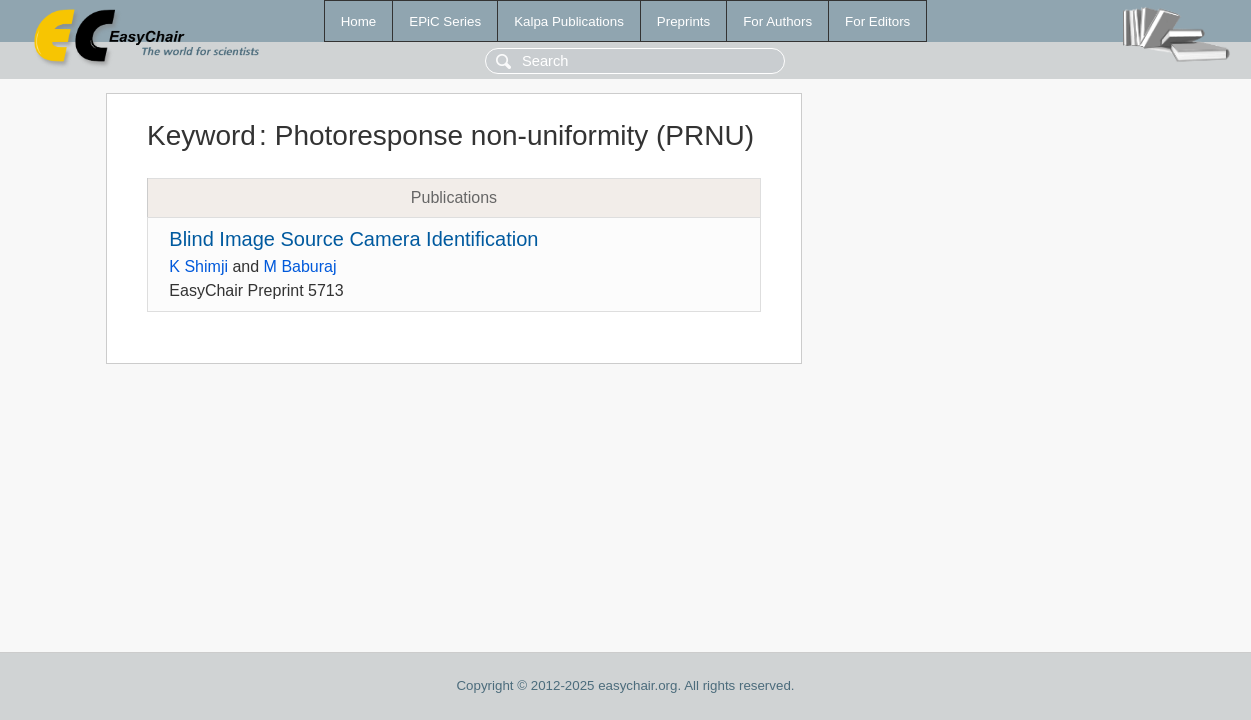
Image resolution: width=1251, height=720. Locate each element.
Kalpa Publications (569, 21)
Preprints (683, 21)
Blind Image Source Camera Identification (353, 239)
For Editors (877, 21)
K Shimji (198, 266)
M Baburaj (300, 266)
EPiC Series (445, 21)
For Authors (777, 21)
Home (359, 21)
